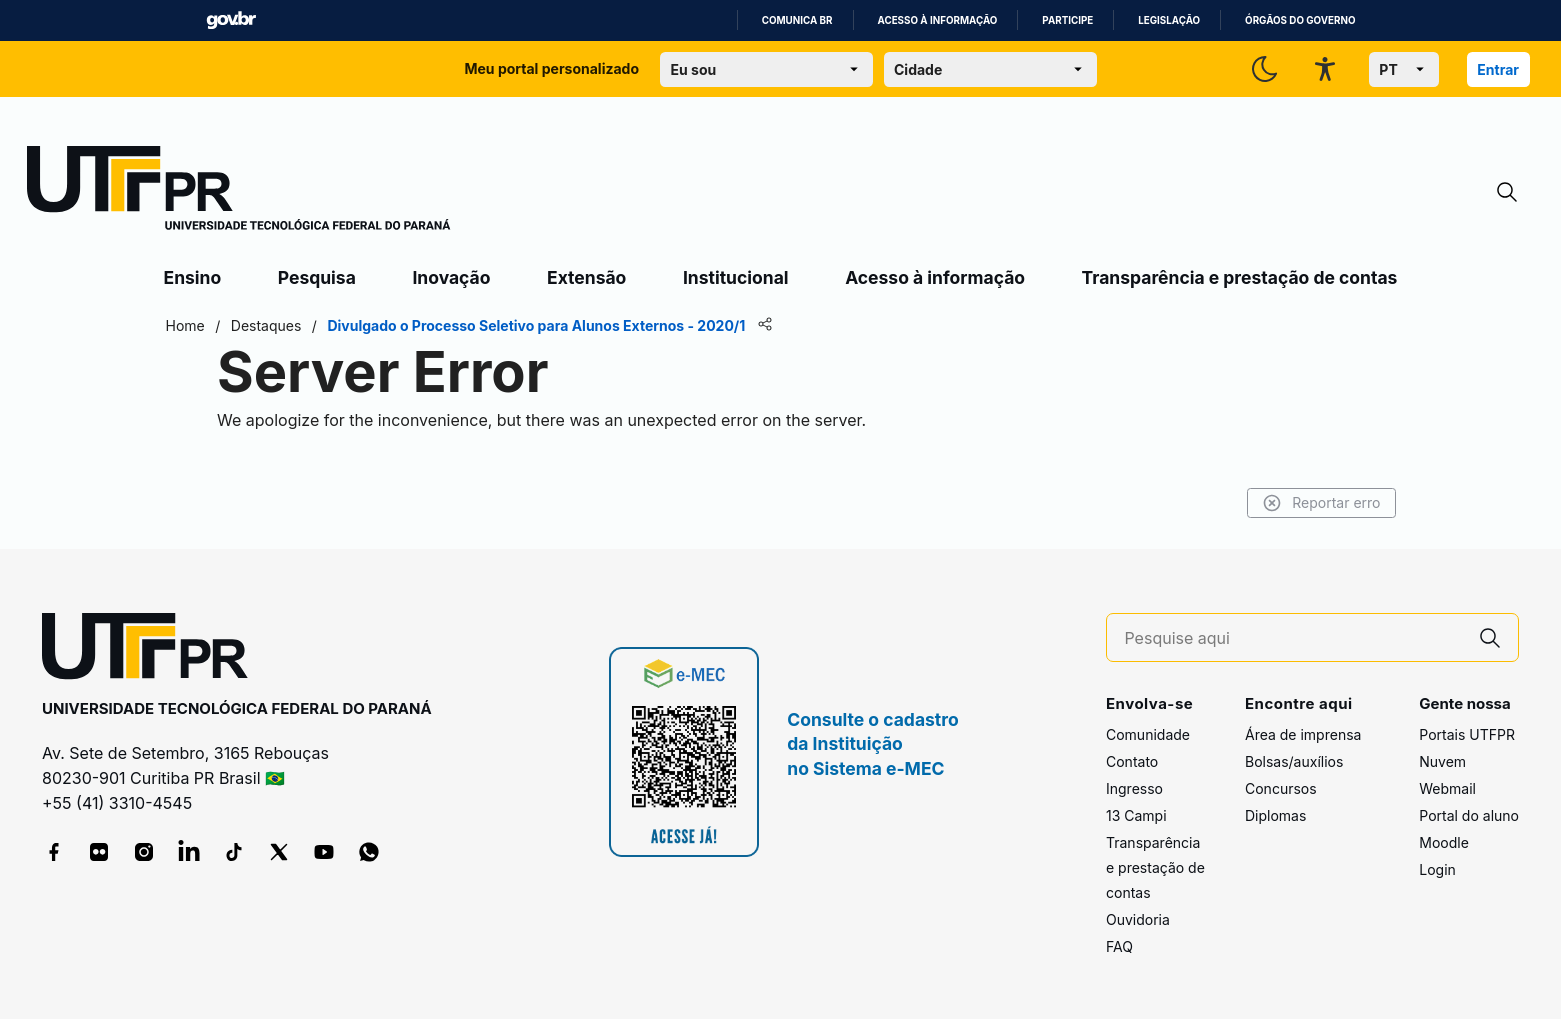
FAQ (1119, 946)
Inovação (451, 277)
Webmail (1447, 788)
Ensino (193, 277)
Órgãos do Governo (1300, 20)
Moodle (1444, 842)
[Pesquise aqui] (1293, 638)
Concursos (1281, 788)
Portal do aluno (1469, 815)
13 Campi (1136, 815)
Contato (1132, 761)
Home (185, 325)
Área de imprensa (1303, 734)
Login (1437, 869)
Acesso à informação (938, 20)
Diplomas (1275, 815)
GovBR (231, 20)
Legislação (1169, 20)
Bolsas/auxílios (1294, 761)
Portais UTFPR (1467, 734)
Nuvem (1442, 761)
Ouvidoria (1138, 919)
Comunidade (1148, 734)
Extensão (586, 277)
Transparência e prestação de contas (1240, 277)
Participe (1067, 20)
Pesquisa (317, 277)
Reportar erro (1321, 503)
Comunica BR (797, 20)
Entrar (1498, 69)
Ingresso (1134, 788)
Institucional (736, 277)
